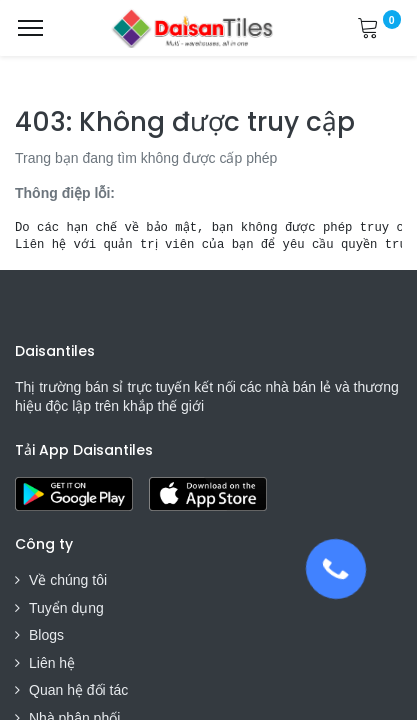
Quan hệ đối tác (78, 690)
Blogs (46, 635)
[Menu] (30, 28)
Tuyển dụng (66, 608)
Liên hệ (52, 663)
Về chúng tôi (68, 580)
